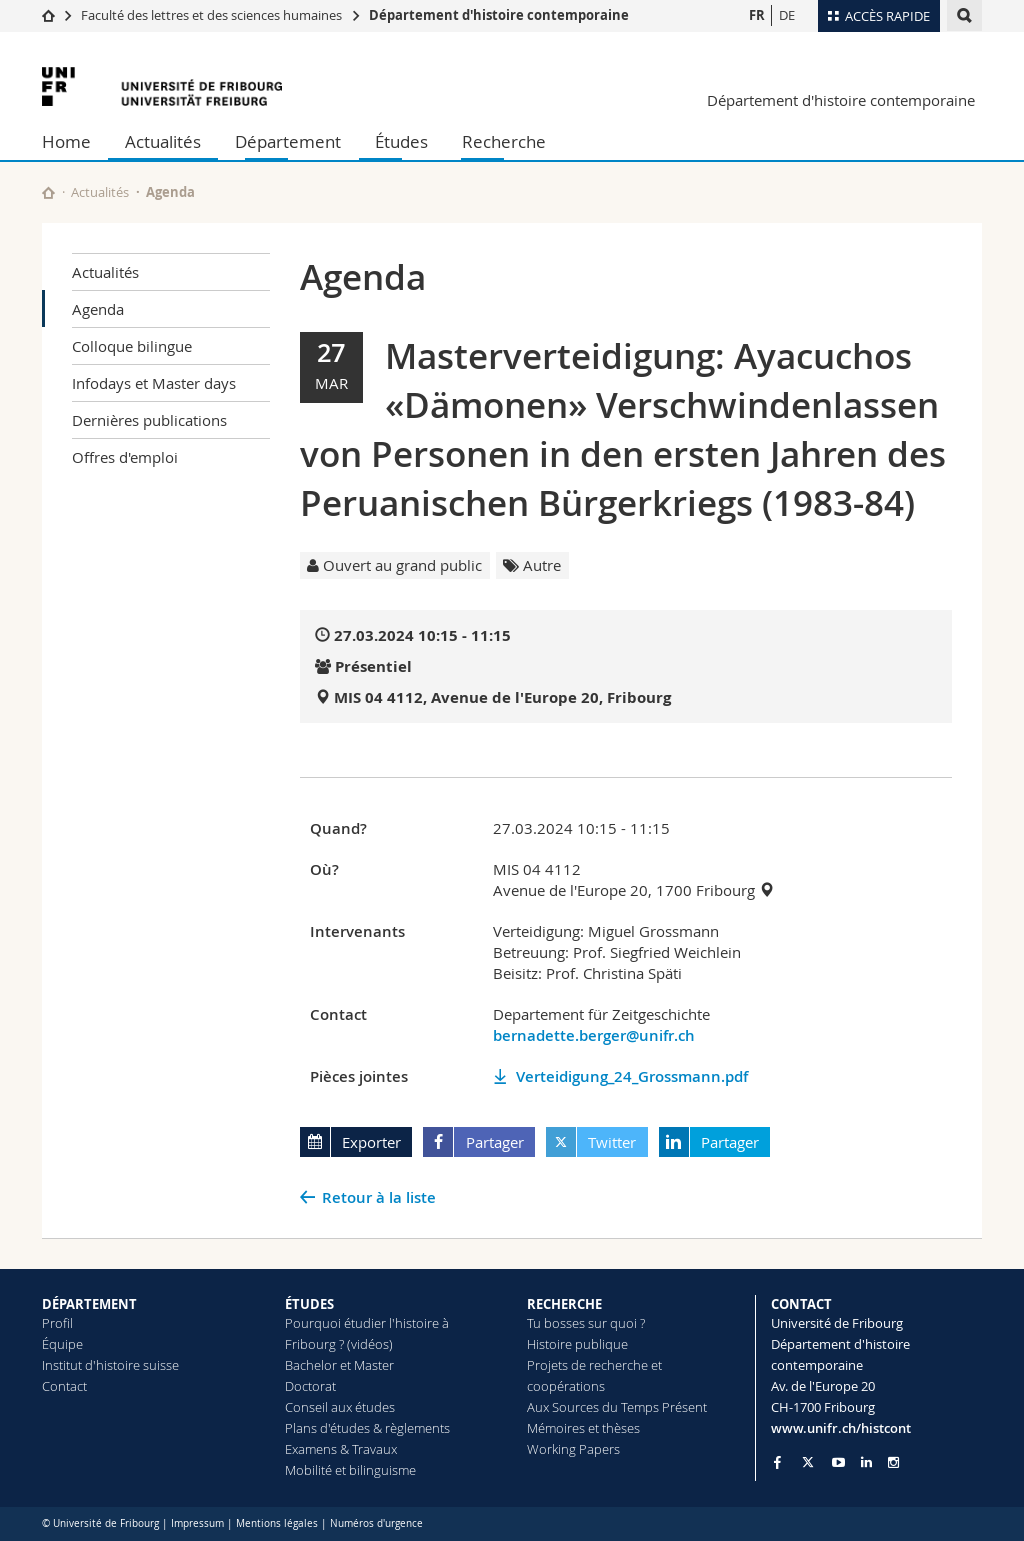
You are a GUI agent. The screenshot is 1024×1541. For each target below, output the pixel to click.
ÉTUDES (309, 1304)
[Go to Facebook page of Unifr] (777, 1462)
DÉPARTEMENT (89, 1304)
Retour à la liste (379, 1197)
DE (787, 15)
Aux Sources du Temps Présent (617, 1407)
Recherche (504, 141)
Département (288, 141)
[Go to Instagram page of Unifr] (893, 1462)
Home (66, 141)
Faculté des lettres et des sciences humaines (213, 15)
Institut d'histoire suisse (110, 1365)
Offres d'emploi (125, 457)
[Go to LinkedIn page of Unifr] (866, 1462)
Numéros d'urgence (376, 1523)
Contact (64, 1386)
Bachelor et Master (339, 1365)
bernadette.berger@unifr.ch (594, 1035)
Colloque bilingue (132, 346)
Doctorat (310, 1386)
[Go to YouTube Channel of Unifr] (838, 1462)
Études (401, 141)
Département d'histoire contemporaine (499, 15)
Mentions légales (277, 1523)
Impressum (197, 1523)
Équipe (62, 1344)
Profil (57, 1323)
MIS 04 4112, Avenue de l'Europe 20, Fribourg (502, 697)
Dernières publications (149, 420)
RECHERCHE (564, 1304)
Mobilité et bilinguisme (350, 1470)
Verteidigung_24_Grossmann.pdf (632, 1076)
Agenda (98, 309)
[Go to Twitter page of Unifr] (808, 1462)
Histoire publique (577, 1344)
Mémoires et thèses (583, 1428)
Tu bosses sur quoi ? (586, 1323)
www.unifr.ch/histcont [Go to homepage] (841, 1428)
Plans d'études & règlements (367, 1428)
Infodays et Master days (154, 383)
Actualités (163, 141)
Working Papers (573, 1449)
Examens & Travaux (341, 1449)
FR (757, 15)
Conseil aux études (340, 1407)
